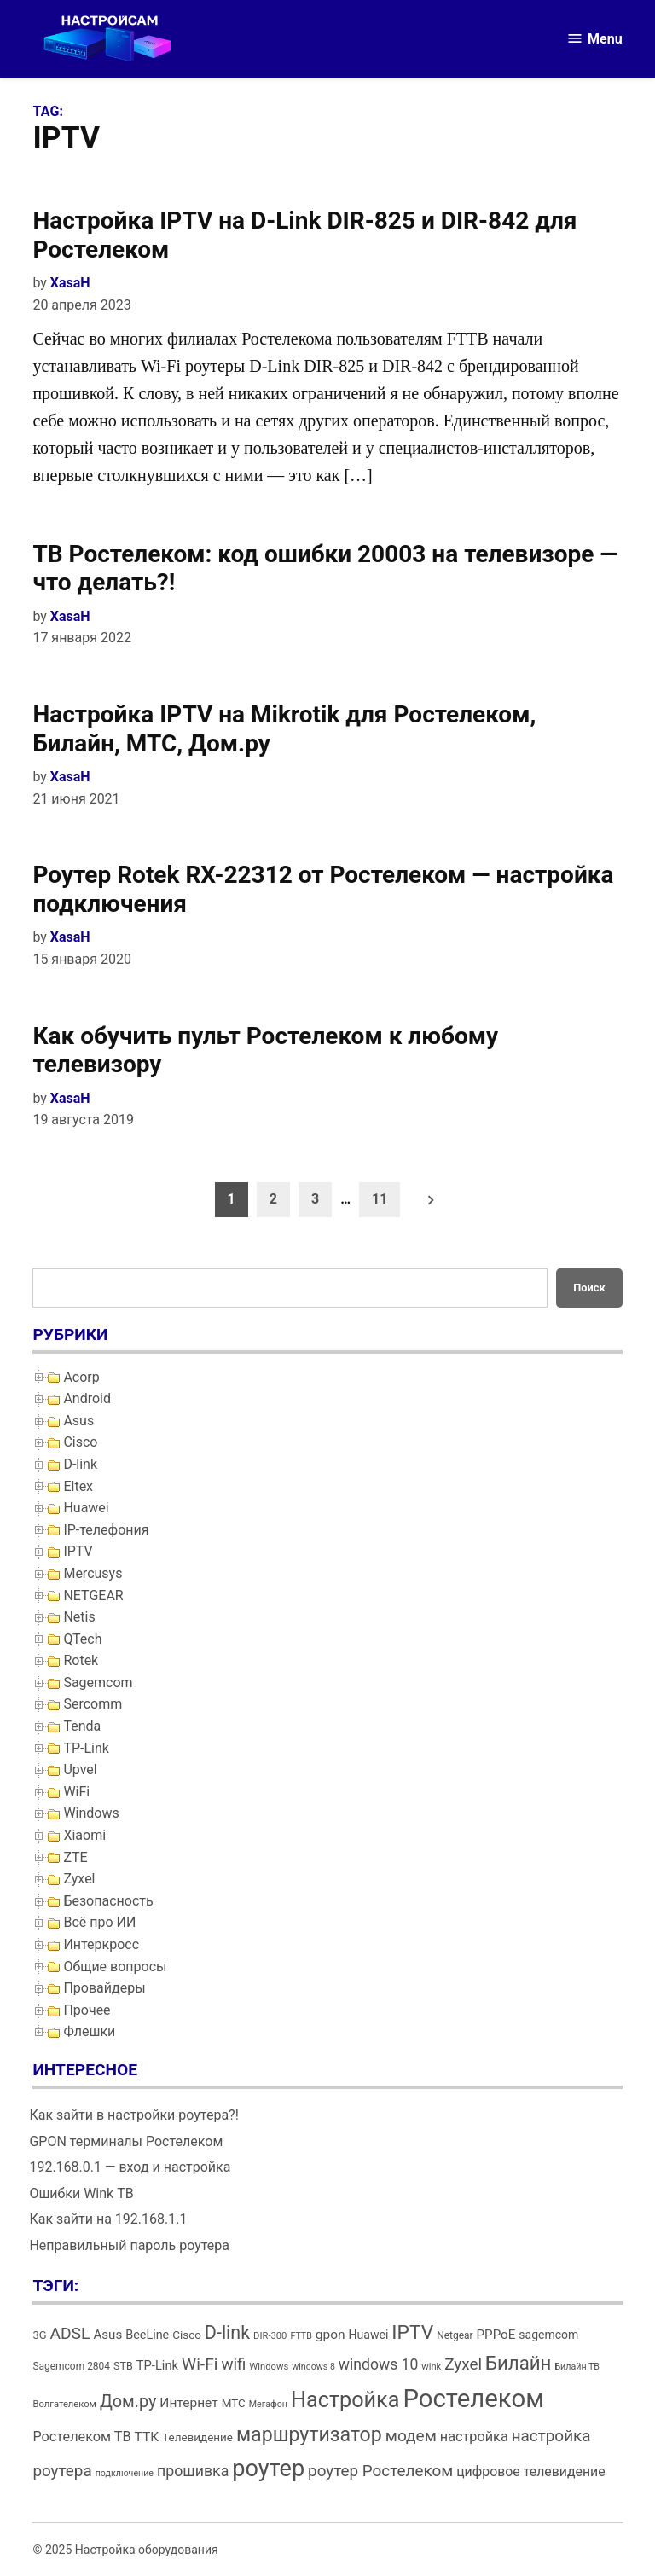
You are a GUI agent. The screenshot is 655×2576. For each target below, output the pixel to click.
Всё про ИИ (99, 1922)
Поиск (589, 1287)
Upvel (79, 1769)
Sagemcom (97, 1682)
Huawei (85, 1508)
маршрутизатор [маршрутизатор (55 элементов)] (309, 2434)
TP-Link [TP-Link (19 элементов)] (157, 2365)
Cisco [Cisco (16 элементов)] (186, 2335)
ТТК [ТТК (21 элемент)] (147, 2437)
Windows (91, 1813)
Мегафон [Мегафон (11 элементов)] (268, 2404)
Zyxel (79, 1879)
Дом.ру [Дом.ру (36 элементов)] (128, 2401)
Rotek (80, 1660)
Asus (78, 1421)
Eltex (78, 1486)
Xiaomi (84, 1835)
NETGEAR (93, 1595)
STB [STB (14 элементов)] (123, 2365)
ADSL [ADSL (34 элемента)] (69, 2333)
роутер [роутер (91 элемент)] (268, 2468)
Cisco (80, 1442)
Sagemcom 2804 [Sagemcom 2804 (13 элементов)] (71, 2366)
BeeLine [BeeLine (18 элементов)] (147, 2335)
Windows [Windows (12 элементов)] (268, 2366)
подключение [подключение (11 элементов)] (125, 2473)
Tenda (82, 1726)
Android (87, 1398)
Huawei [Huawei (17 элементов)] (369, 2334)
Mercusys (92, 1573)
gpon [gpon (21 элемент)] (330, 2334)
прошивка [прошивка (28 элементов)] (193, 2471)
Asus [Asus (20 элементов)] (107, 2334)
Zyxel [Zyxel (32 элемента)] (463, 2364)
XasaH (70, 283)
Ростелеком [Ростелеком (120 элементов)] (473, 2398)
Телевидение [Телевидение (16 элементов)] (197, 2437)
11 (379, 1199)
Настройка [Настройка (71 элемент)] (345, 2399)
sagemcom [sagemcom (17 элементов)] (548, 2334)
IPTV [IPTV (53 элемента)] (412, 2332)
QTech (82, 1639)
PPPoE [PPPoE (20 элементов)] (496, 2334)
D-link (80, 1464)
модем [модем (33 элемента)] (411, 2435)
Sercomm (92, 1704)
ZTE (75, 1857)
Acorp (81, 1377)
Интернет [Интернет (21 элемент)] (188, 2403)
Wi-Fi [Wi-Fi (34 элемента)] (199, 2364)
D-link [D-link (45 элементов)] (227, 2332)
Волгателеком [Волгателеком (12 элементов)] (64, 2404)
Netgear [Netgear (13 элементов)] (454, 2335)
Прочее (86, 2010)
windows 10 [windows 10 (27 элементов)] (378, 2364)
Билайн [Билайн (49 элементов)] (518, 2363)
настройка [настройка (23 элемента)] (474, 2436)
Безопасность (108, 1901)
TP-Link (86, 1748)
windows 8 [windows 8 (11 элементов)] (313, 2366)
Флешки (89, 2031)
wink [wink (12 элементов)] (431, 2366)
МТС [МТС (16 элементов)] (234, 2403)
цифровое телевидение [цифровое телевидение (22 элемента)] (531, 2471)
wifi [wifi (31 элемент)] (233, 2364)
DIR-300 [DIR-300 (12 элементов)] (270, 2335)
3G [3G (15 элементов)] (39, 2335)
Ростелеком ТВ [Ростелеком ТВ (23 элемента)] (81, 2436)
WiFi (76, 1792)
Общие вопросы (114, 1966)
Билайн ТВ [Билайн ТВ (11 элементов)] (577, 2366)
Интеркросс (101, 1944)
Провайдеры (104, 1988)
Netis (79, 1617)
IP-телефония (105, 1530)
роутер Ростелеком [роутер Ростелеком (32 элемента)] (380, 2470)
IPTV (77, 1551)
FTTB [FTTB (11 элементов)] (300, 2335)
